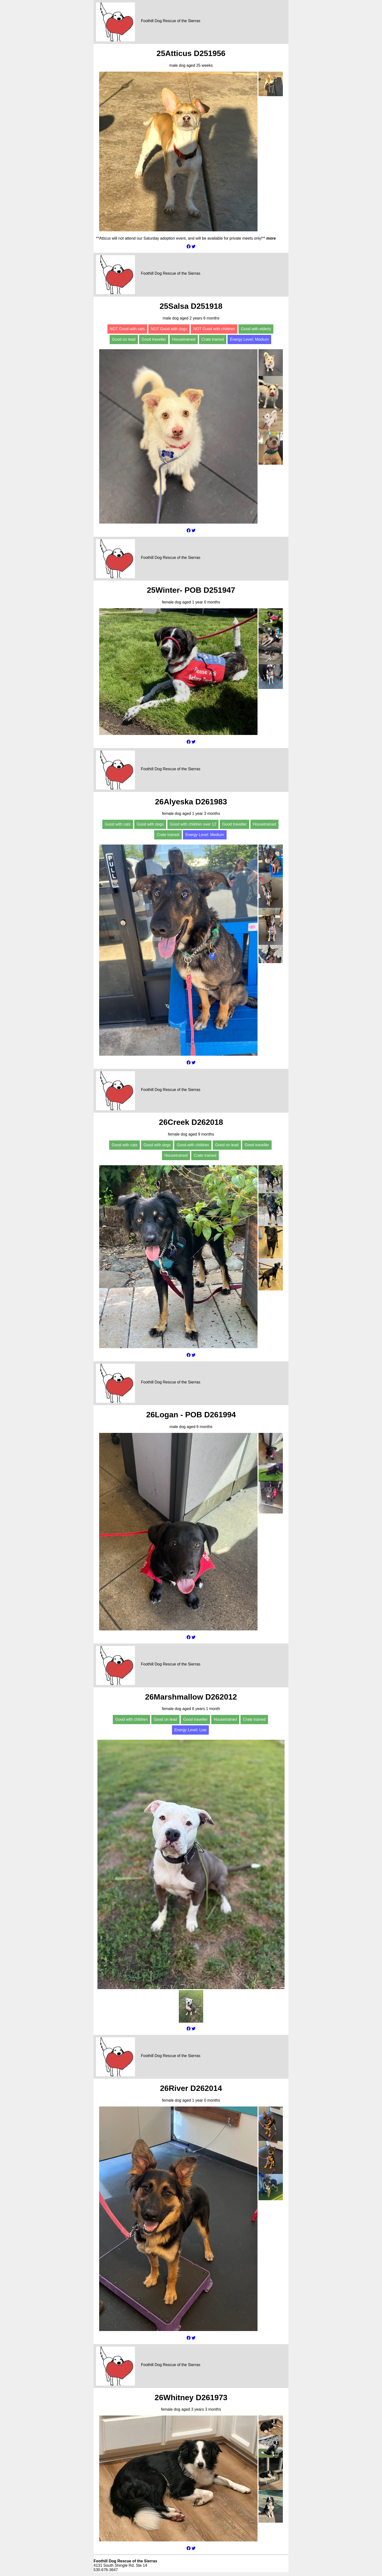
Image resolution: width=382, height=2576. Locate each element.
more (271, 238)
